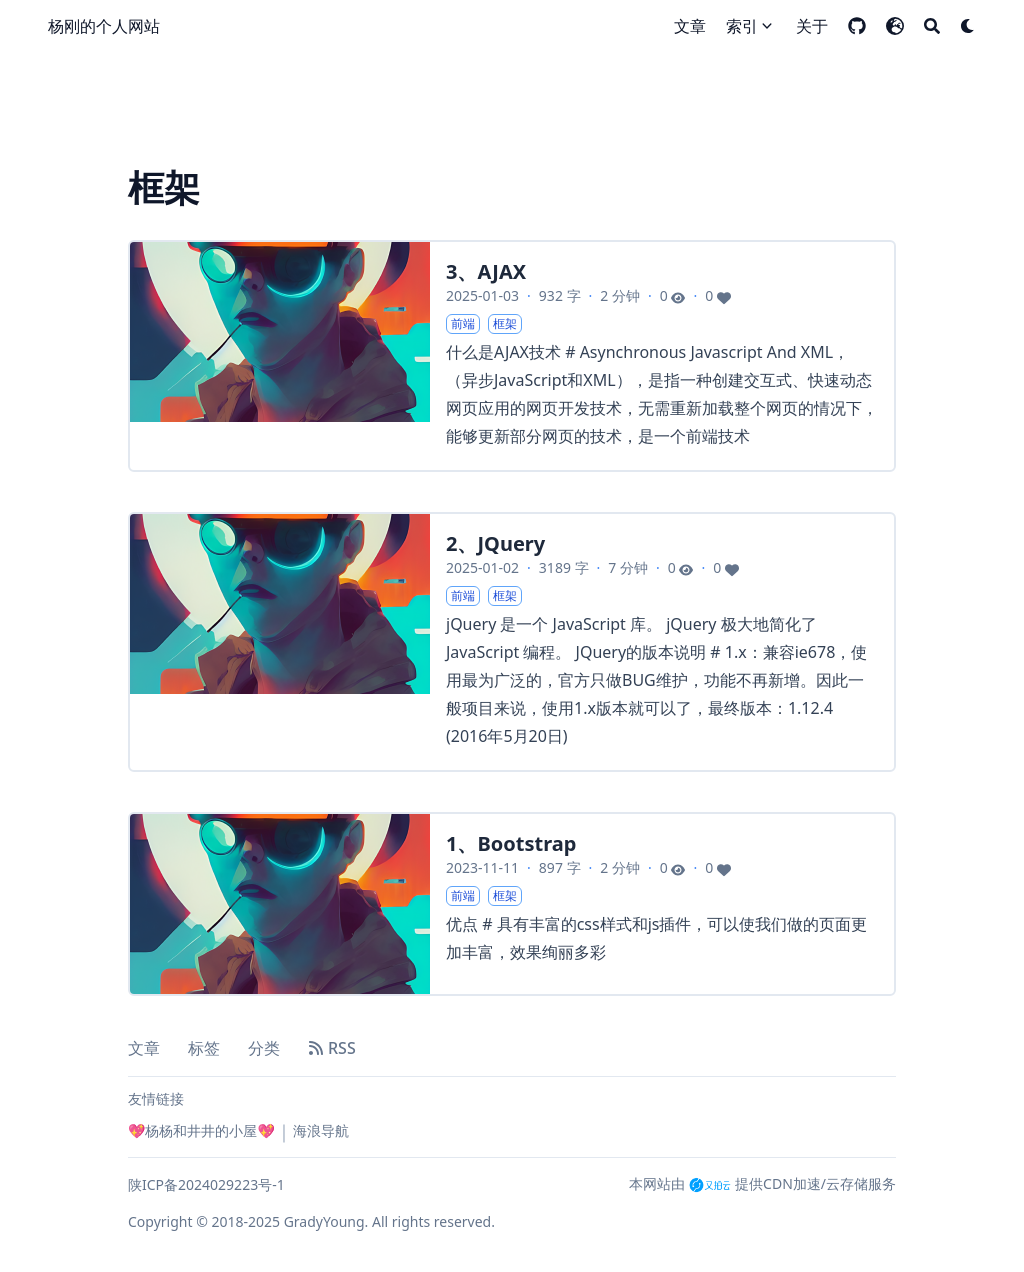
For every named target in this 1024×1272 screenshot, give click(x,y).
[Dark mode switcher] (968, 26)
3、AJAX (486, 271)
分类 (264, 1048)
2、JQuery (495, 543)
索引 (742, 26)
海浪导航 (321, 1130)
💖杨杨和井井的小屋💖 (201, 1130)
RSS (332, 1048)
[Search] (932, 26)
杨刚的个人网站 (104, 26)
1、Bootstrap (511, 843)
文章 (144, 1048)
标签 (204, 1048)
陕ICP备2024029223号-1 (206, 1184)
